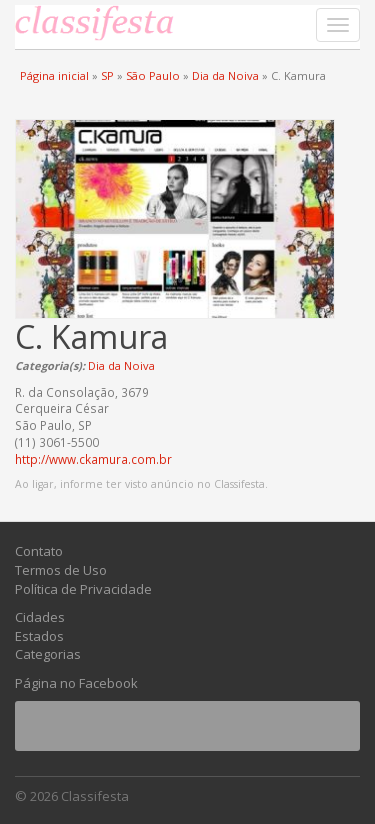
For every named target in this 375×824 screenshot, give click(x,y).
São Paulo (153, 75)
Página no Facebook (76, 683)
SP (107, 75)
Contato (39, 551)
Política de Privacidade (83, 589)
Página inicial (54, 75)
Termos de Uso (61, 570)
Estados (39, 636)
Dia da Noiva (225, 75)
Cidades (40, 617)
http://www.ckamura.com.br (93, 459)
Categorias (48, 654)
